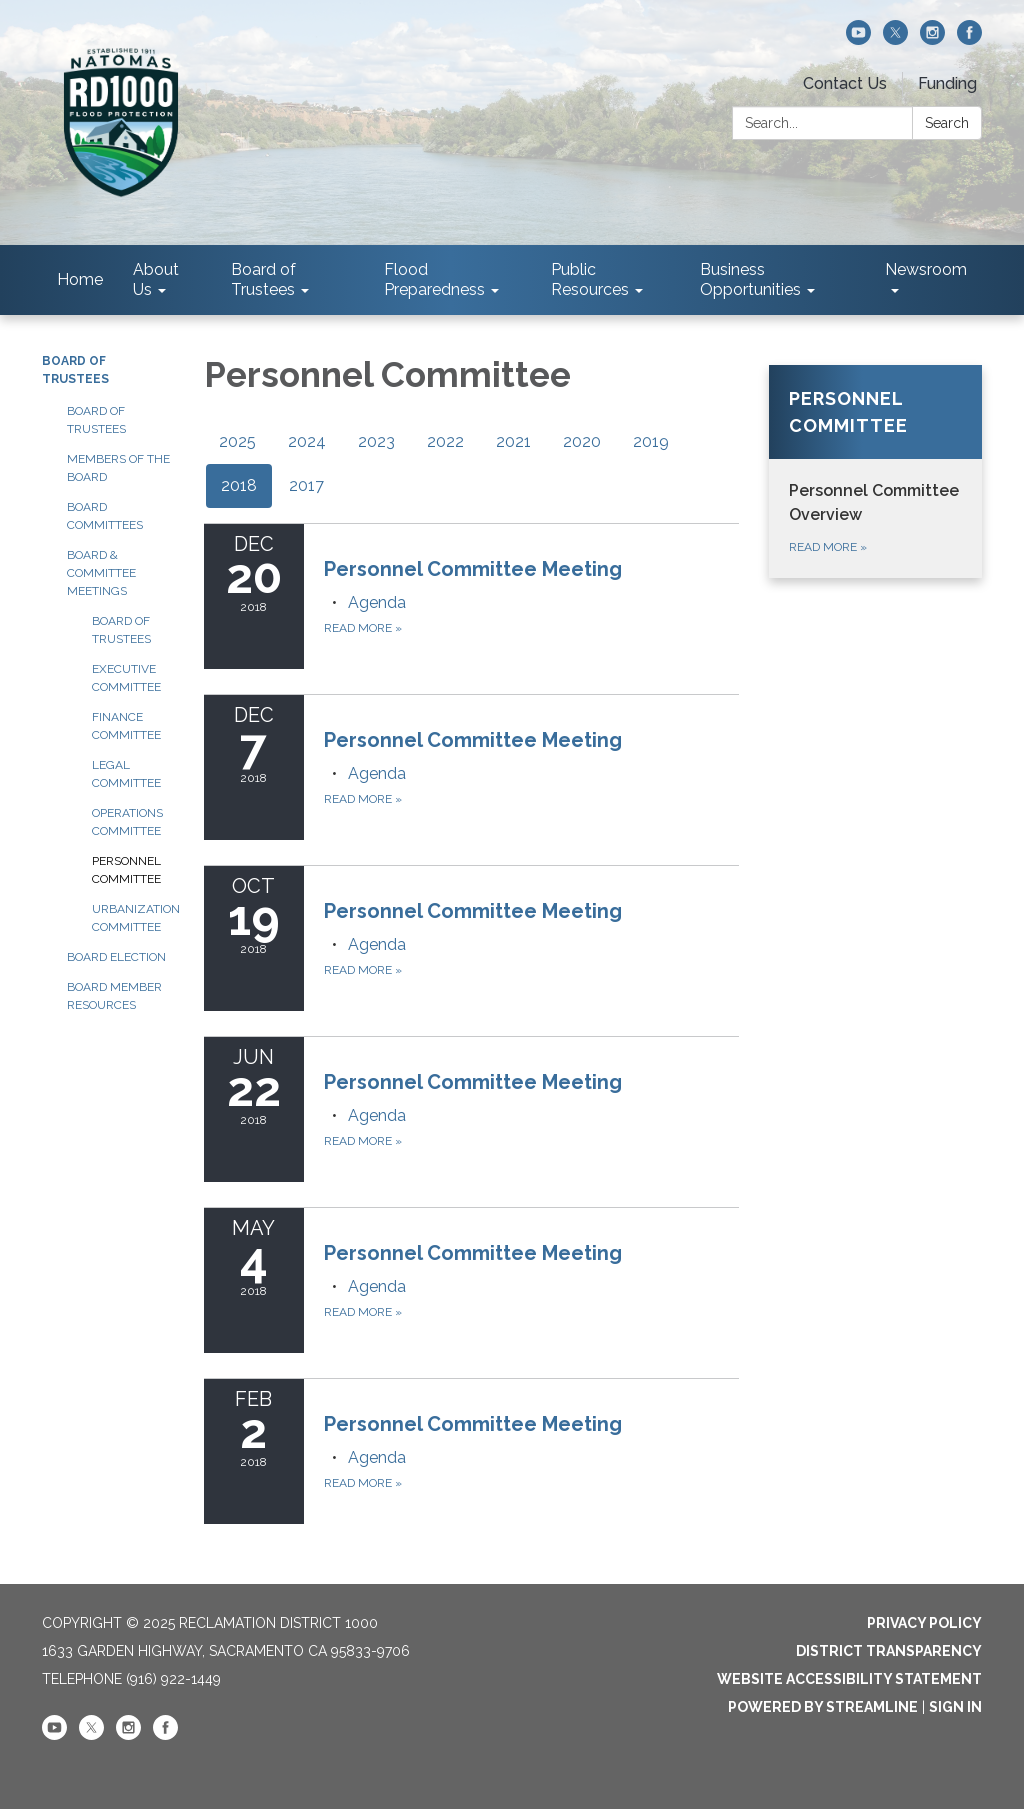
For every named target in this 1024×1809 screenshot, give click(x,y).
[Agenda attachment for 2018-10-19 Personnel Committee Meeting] (377, 944)
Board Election (116, 957)
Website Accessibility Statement (849, 1679)
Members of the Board (118, 468)
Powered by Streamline (823, 1707)
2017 (306, 485)
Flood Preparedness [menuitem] (434, 279)
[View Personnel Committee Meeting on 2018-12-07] (532, 740)
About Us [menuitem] (156, 279)
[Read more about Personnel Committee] (875, 471)
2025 (237, 441)
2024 (307, 441)
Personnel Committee (126, 870)
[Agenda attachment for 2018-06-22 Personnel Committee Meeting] (377, 1115)
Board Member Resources (114, 996)
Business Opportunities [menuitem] (750, 279)
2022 (445, 441)
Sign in (955, 1707)
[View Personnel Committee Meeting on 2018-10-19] (532, 911)
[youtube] (858, 39)
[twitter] (895, 39)
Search (947, 123)
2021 (513, 441)
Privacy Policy (924, 1623)
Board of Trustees (96, 420)
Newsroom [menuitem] (926, 269)
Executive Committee (126, 678)
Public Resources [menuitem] (590, 279)
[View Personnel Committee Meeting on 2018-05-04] (532, 1253)
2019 (651, 441)
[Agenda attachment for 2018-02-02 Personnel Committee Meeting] (377, 1457)
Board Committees (105, 516)
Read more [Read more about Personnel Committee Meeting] (363, 628)
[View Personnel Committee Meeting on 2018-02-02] (532, 1424)
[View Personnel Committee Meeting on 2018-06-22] (532, 1082)
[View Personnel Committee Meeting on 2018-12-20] (532, 569)
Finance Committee (126, 726)
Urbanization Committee (133, 918)
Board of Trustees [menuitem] (263, 279)
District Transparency (889, 1651)
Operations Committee (127, 822)
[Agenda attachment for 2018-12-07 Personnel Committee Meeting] (377, 773)
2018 (239, 485)
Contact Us (845, 83)
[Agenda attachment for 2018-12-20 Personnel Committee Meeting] (377, 602)
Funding (947, 83)
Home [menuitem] (80, 279)
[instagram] (932, 39)
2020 (582, 441)
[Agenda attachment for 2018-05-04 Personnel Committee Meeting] (377, 1286)
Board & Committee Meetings (101, 573)
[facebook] (969, 39)
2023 (376, 441)
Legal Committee (126, 774)
